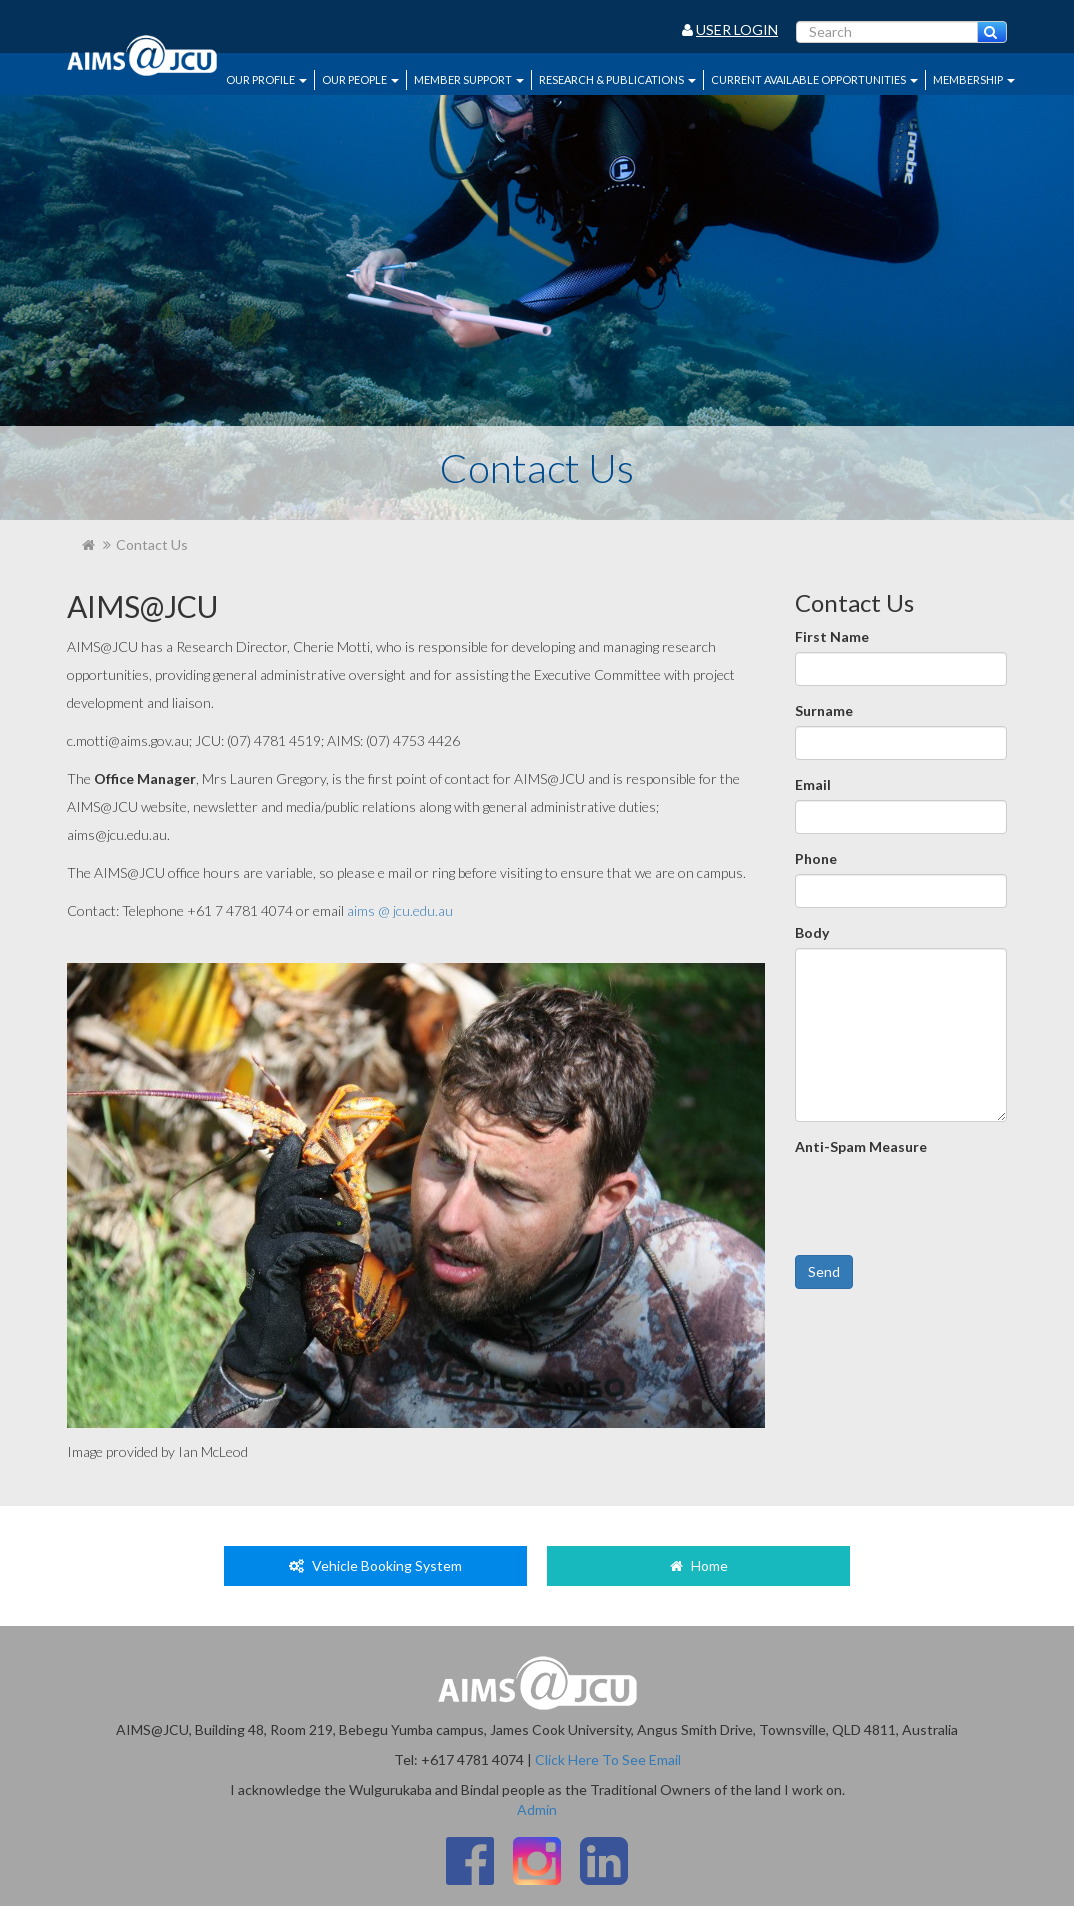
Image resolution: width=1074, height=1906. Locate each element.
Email (813, 784)
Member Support (469, 79)
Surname (824, 710)
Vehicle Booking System (375, 1565)
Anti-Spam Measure (861, 1146)
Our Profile (266, 79)
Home (699, 1565)
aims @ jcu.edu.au (400, 910)
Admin (537, 1809)
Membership (974, 79)
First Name (832, 636)
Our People (360, 79)
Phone (816, 858)
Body (812, 932)
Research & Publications (617, 79)
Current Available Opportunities (814, 79)
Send (824, 1271)
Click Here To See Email (608, 1759)
